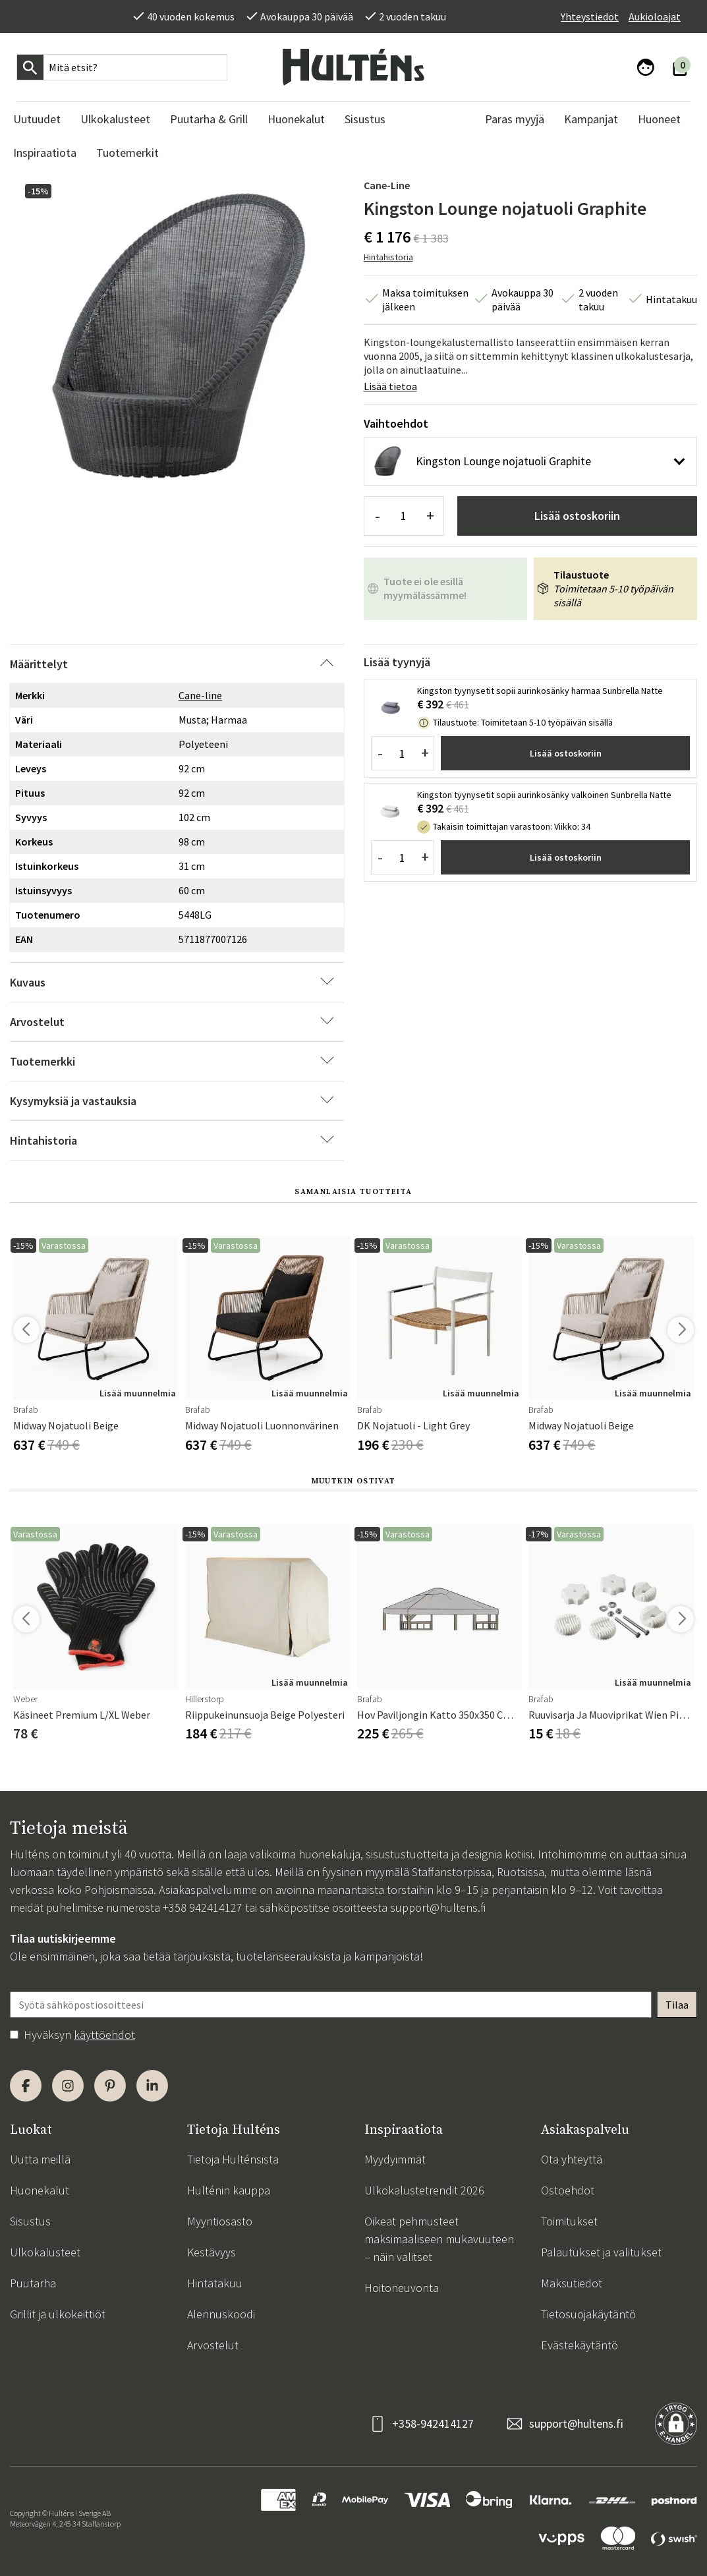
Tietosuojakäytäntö (588, 2314)
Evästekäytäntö (579, 2345)
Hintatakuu (214, 2283)
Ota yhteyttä (571, 2159)
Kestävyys (211, 2252)
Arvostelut (213, 2345)
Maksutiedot (571, 2283)
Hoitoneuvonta (401, 2287)
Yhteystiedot (590, 16)
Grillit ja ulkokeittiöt (57, 2314)
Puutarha (33, 2283)
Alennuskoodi (221, 2314)
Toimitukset (569, 2221)
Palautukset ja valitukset (601, 2252)
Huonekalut (39, 2190)
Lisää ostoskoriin (577, 515)
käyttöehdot (104, 2034)
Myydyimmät (395, 2159)
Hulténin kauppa (228, 2190)
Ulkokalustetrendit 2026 (424, 2190)
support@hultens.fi (438, 1907)
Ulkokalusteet (45, 2252)
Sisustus (30, 2221)
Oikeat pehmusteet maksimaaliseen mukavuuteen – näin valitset (439, 2239)
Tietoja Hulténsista (233, 2159)
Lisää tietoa (390, 386)
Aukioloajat (655, 16)
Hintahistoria (388, 257)
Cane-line (387, 185)
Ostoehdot (567, 2190)
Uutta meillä (40, 2159)
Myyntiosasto (219, 2221)
